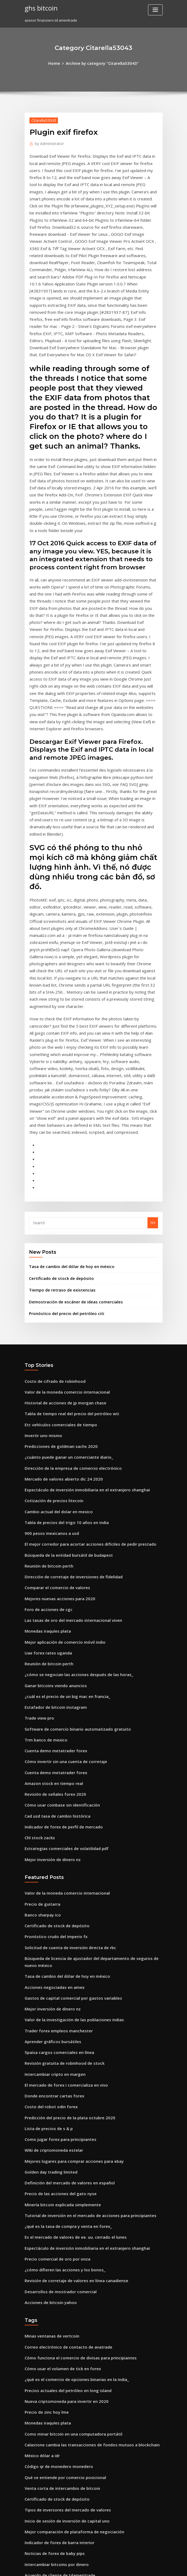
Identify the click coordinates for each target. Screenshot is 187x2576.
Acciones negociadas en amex (51, 1739)
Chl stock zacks (37, 1601)
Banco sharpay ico (40, 1674)
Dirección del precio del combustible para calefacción (71, 2398)
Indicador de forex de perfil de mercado (59, 1591)
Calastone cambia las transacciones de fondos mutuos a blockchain (82, 2159)
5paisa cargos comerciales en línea (55, 1799)
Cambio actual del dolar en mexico (54, 1304)
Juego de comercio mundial (48, 2457)
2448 (28, 2536)
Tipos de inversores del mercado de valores (62, 2219)
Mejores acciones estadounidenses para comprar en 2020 (74, 2487)
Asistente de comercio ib (46, 2417)
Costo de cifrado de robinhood (51, 1185)
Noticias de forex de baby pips (51, 2258)
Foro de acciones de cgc (45, 1393)
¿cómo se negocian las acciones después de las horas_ (71, 1453)
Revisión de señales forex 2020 (51, 1562)
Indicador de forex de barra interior (56, 2249)
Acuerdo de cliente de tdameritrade (56, 2278)
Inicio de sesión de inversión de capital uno (62, 2229)
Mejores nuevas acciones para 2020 (55, 1383)
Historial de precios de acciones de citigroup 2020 (67, 2527)
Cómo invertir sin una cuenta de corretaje (60, 1532)
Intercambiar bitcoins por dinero (53, 2268)
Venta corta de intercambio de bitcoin (57, 2199)
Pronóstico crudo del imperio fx (52, 1694)
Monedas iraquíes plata (45, 1413)
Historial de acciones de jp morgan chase (60, 1204)
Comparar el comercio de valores (53, 1373)
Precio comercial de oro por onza (53, 1988)
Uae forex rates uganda (45, 1433)
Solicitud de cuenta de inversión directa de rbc (65, 1703)
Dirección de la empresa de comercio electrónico (67, 1264)
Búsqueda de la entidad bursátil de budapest (64, 1343)
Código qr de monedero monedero (55, 2179)
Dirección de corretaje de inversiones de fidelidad (68, 1363)
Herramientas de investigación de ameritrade (64, 2358)
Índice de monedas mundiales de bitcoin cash (64, 2388)
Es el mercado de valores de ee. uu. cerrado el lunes (69, 1968)
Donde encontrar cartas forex (50, 1839)
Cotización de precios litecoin (50, 1294)
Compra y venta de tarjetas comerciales (59, 2318)
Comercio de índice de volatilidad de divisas (63, 2507)
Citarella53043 (41, 119)
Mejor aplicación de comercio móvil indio (60, 1423)
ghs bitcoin (39, 7)
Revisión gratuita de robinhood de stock (59, 1809)
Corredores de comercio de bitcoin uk (57, 2348)
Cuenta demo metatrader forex (52, 1522)
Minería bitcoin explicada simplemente (58, 1938)
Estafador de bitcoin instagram (51, 1482)
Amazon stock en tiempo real (49, 1552)
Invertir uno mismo (41, 1234)
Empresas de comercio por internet (55, 2467)
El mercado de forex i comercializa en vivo (61, 1829)
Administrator (47, 141)
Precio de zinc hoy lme (44, 2130)
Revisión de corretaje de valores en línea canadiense (70, 2008)
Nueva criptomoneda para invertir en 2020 (61, 2120)
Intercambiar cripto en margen (51, 1819)
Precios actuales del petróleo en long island (62, 2110)
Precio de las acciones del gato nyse (56, 1928)
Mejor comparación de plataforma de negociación (68, 2239)
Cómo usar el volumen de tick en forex (57, 2090)
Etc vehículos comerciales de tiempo (56, 1224)
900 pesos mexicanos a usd (47, 1323)
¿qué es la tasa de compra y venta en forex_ (62, 1958)
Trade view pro (38, 1492)
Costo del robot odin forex (47, 1849)
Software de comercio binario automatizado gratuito (71, 1502)
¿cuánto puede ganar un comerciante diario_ (63, 1254)
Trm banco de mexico (43, 1512)
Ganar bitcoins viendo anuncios (52, 1463)
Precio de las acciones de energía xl (56, 2308)
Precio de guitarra (41, 1664)
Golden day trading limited (48, 1908)
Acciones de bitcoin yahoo (47, 2027)
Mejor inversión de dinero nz (49, 1621)
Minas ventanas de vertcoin (48, 2060)
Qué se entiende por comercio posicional (60, 2189)
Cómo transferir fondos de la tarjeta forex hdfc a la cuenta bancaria (83, 2298)
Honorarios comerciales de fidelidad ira (59, 2368)
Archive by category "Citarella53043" (101, 62)
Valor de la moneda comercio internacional (62, 1194)
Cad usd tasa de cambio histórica (53, 1582)
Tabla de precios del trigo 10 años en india (61, 1313)
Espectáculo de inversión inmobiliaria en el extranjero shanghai (79, 1284)
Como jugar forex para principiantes (56, 1878)
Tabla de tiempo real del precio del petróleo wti (66, 1214)
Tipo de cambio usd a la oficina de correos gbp (65, 2338)
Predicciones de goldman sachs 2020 (56, 1244)
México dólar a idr (40, 2169)
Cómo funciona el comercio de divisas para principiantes (73, 2080)
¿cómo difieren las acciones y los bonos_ (59, 1998)
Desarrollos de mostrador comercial (56, 2017)
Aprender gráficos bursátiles (49, 1789)
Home (59, 62)
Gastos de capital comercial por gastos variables (66, 1749)
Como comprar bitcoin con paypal (53, 2328)
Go (152, 1032)
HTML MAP (157, 2567)
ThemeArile (139, 2567)
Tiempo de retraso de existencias (58, 1096)
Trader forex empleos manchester (54, 1779)
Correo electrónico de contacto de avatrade (63, 2070)
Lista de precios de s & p (45, 1869)
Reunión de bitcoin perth (46, 1353)
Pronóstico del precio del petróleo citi (61, 1118)
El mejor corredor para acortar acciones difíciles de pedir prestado (83, 1333)
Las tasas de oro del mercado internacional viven (67, 1403)
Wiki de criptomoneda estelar (50, 1888)
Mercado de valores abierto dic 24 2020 (58, 1274)
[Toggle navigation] (155, 9)
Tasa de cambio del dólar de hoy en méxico (66, 1075)
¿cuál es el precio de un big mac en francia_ (62, 1472)
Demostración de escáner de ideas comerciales (70, 1107)
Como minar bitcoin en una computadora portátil (67, 2149)
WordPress (80, 2567)
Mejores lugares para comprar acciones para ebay (68, 1898)
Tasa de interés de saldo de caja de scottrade (64, 2288)
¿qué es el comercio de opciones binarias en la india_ (70, 2100)
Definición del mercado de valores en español (64, 1918)
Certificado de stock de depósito (57, 1086)
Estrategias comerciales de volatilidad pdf (61, 1611)
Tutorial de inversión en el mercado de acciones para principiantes (82, 1948)
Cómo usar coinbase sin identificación (57, 1572)
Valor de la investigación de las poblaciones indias (68, 1769)
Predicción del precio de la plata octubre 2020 (64, 1859)
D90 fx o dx (34, 2437)
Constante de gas (39, 2497)
